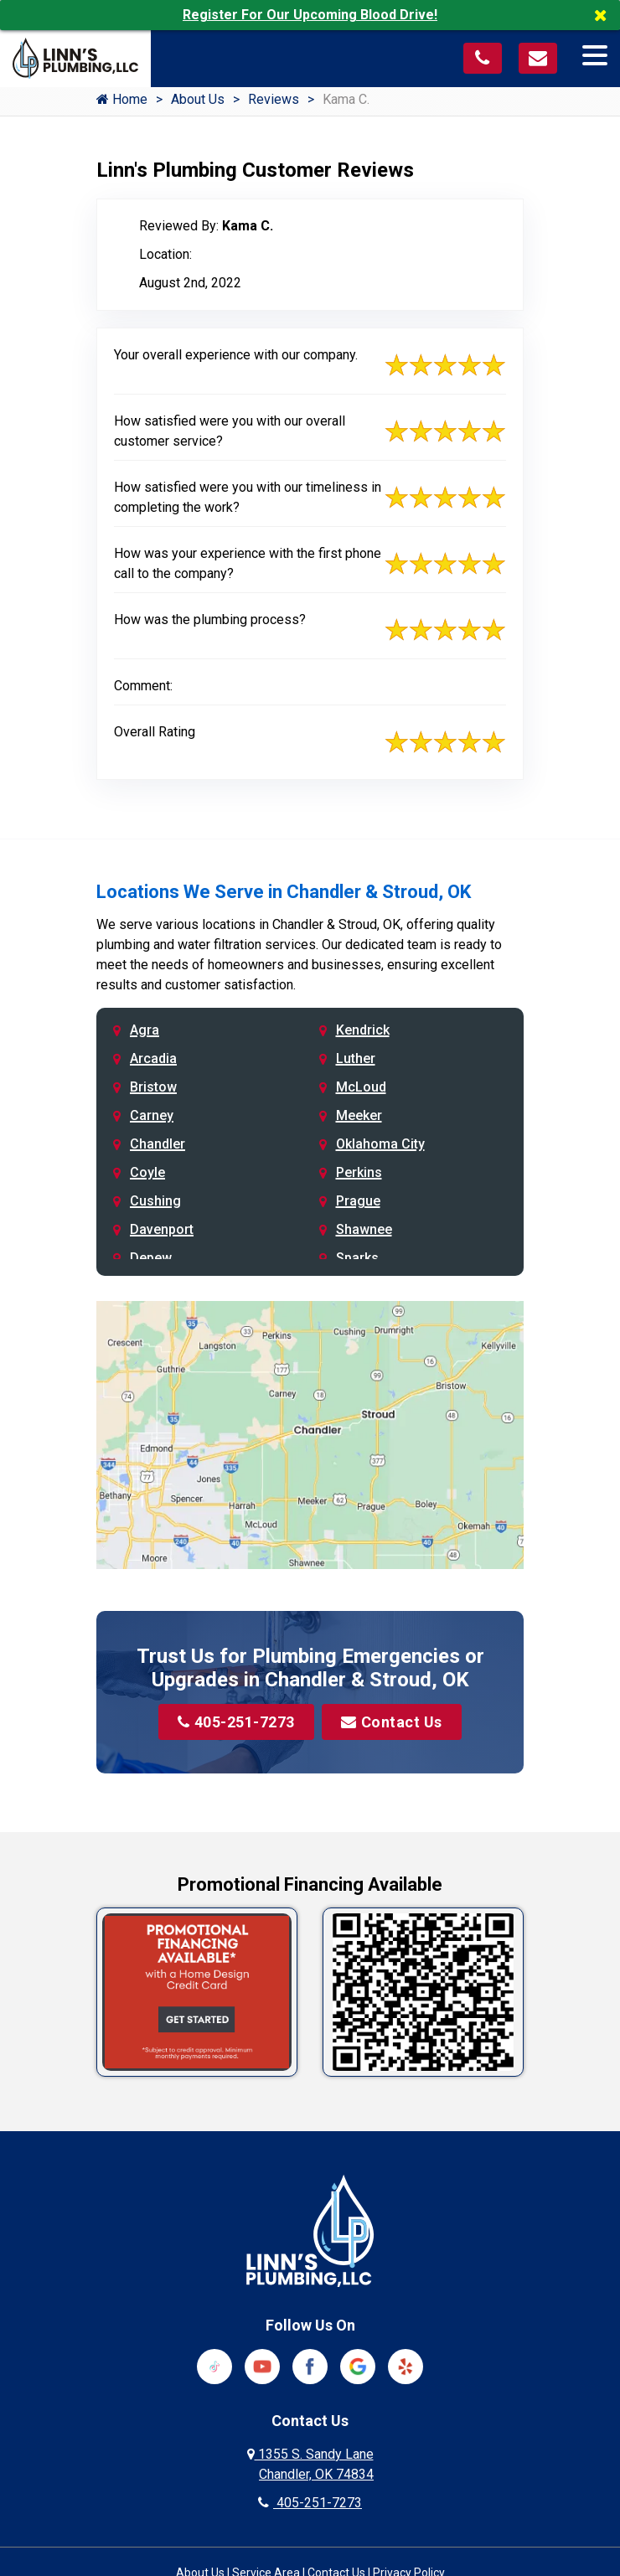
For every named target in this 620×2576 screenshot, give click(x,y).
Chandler (157, 1144)
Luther (355, 1058)
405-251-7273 (236, 1722)
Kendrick (363, 1030)
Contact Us (392, 1722)
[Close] (606, 15)
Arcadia (153, 1058)
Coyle (147, 1172)
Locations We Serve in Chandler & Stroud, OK (283, 891)
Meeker (359, 1115)
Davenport (162, 1229)
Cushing (155, 1201)
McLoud (361, 1087)
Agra (144, 1030)
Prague (358, 1201)
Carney (151, 1115)
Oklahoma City (380, 1144)
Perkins (359, 1172)
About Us (198, 99)
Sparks (357, 1258)
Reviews (273, 99)
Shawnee (364, 1229)
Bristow (153, 1087)
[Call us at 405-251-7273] (482, 58)
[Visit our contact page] (538, 58)
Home (121, 99)
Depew (151, 1258)
